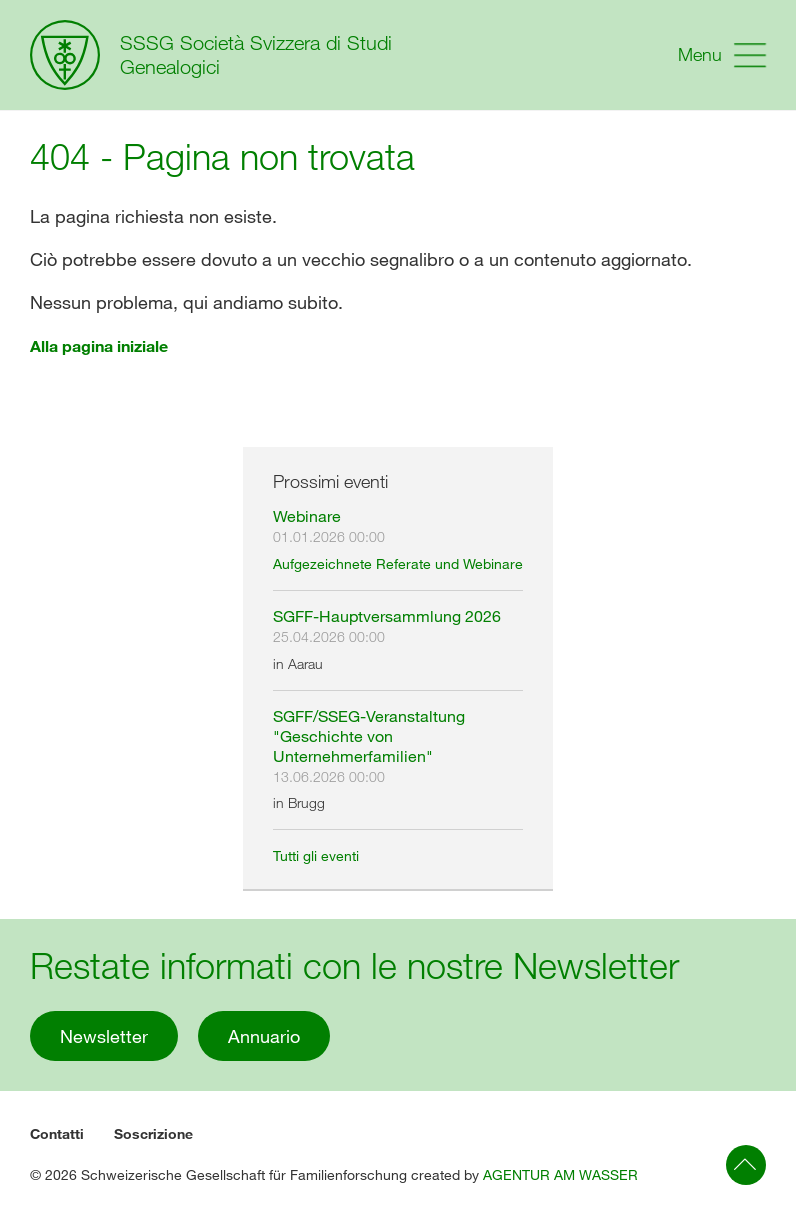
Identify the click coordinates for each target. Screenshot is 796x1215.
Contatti (57, 1133)
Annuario (264, 1036)
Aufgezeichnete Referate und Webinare (398, 563)
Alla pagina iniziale (99, 345)
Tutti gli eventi (316, 855)
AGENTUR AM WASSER (560, 1174)
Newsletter (104, 1036)
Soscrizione (153, 1133)
